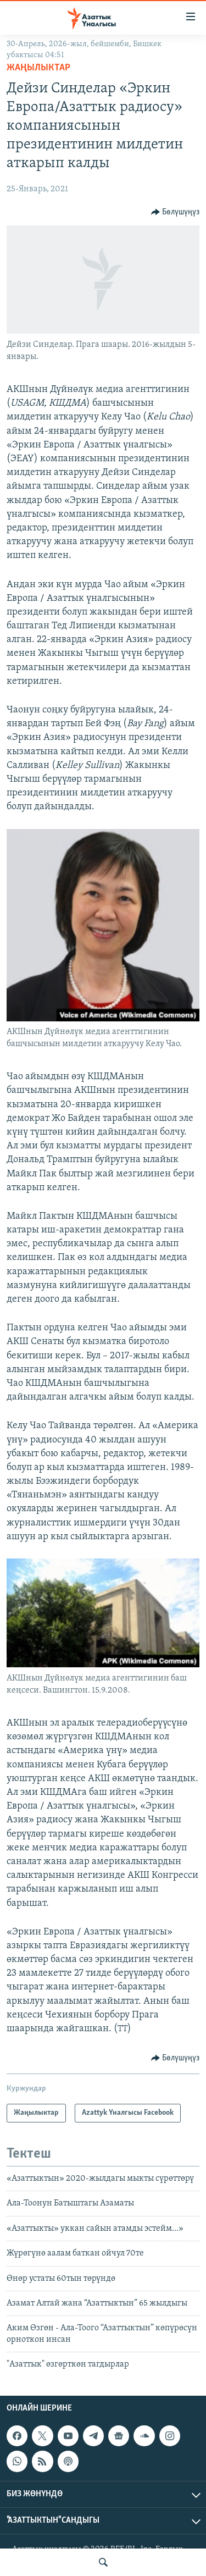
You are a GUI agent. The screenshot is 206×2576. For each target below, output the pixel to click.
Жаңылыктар (38, 68)
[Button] (175, 212)
